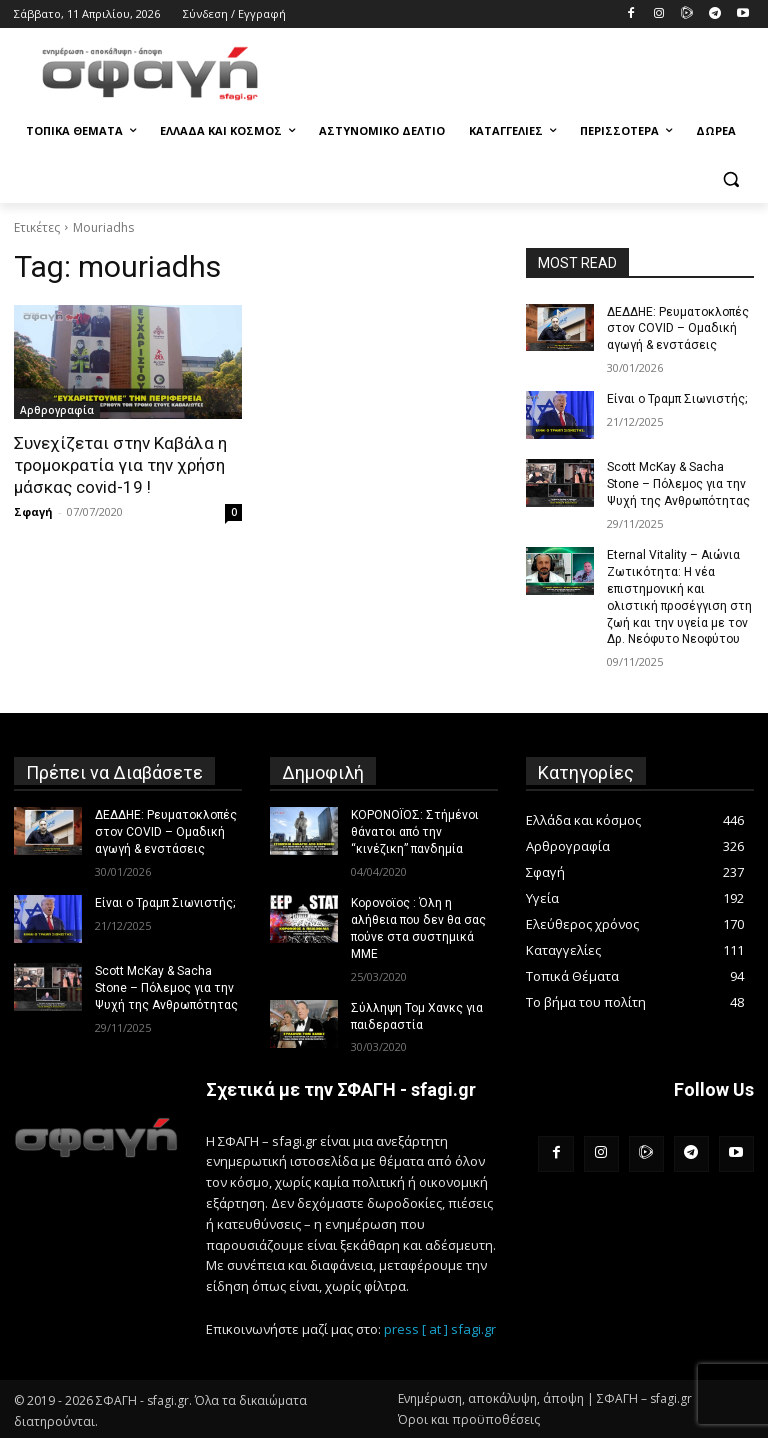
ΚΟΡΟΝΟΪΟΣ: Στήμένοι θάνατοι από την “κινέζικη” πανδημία (415, 831)
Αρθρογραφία (57, 410)
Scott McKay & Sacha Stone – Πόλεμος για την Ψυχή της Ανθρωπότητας (678, 484)
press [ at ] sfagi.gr (440, 1327)
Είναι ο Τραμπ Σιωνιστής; (677, 399)
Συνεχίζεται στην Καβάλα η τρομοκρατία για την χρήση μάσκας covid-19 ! (119, 465)
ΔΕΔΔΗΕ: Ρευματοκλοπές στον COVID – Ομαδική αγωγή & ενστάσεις (678, 329)
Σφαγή (33, 511)
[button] (730, 179)
